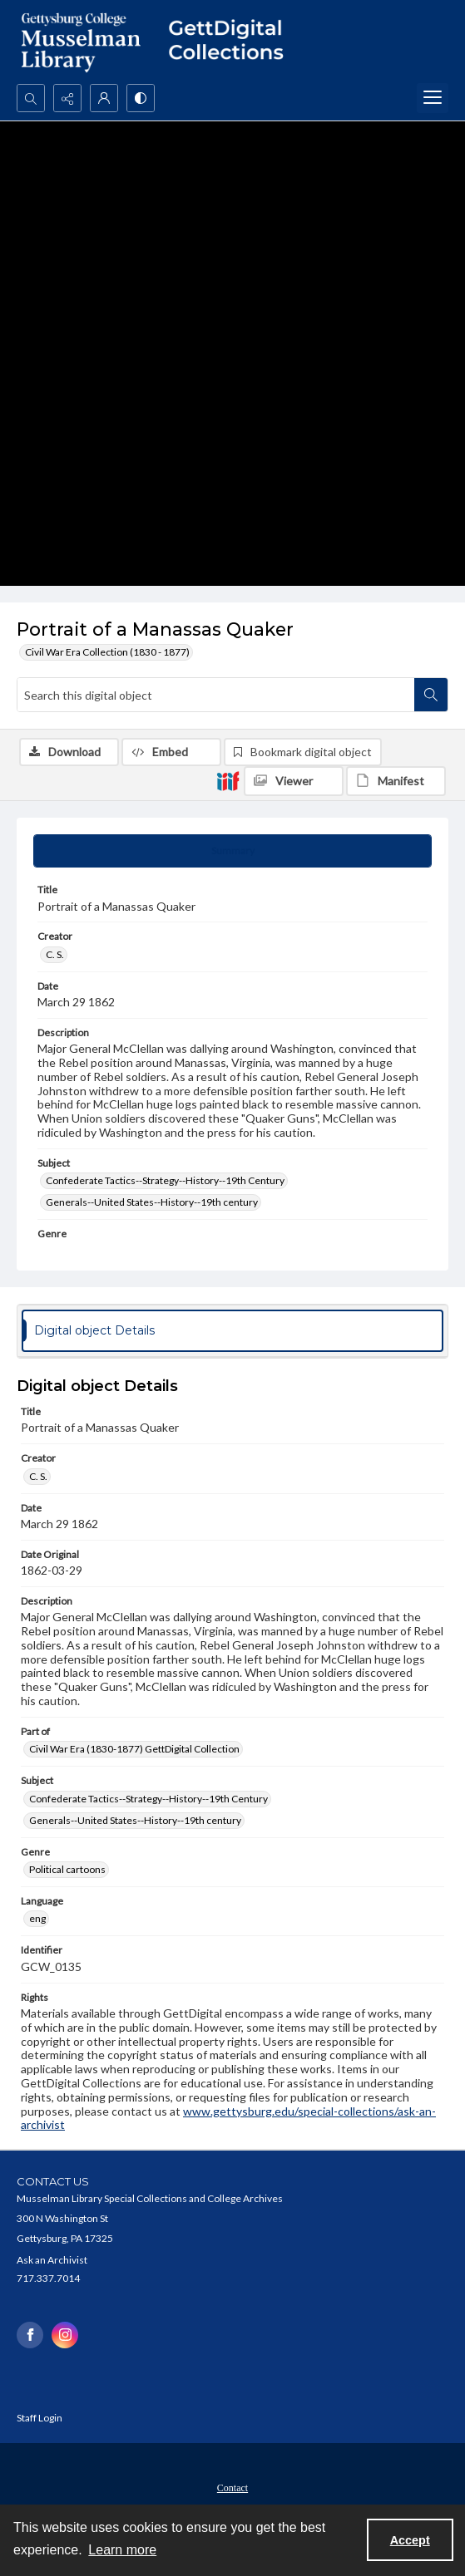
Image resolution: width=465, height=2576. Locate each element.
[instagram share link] (65, 2335)
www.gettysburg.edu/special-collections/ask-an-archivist (228, 2118)
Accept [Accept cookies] (410, 2540)
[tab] (232, 851)
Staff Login (39, 2417)
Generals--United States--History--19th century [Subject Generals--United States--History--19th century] (152, 1202)
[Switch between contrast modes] (140, 98)
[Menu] (432, 98)
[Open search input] (30, 98)
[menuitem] (232, 2486)
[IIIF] (228, 780)
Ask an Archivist (52, 2260)
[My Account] (104, 98)
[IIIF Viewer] (294, 781)
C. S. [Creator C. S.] (55, 954)
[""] (232, 42)
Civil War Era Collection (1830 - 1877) (107, 652)
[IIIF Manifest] (396, 781)
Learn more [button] (122, 2550)
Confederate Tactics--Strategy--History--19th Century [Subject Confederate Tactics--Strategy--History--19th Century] (165, 1180)
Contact (232, 2488)
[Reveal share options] (67, 98)
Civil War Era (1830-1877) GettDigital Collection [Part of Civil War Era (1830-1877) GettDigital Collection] (134, 1749)
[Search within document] (431, 694)
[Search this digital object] (215, 694)
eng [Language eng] (37, 1918)
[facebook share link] (30, 2335)
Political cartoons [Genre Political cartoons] (67, 1869)
